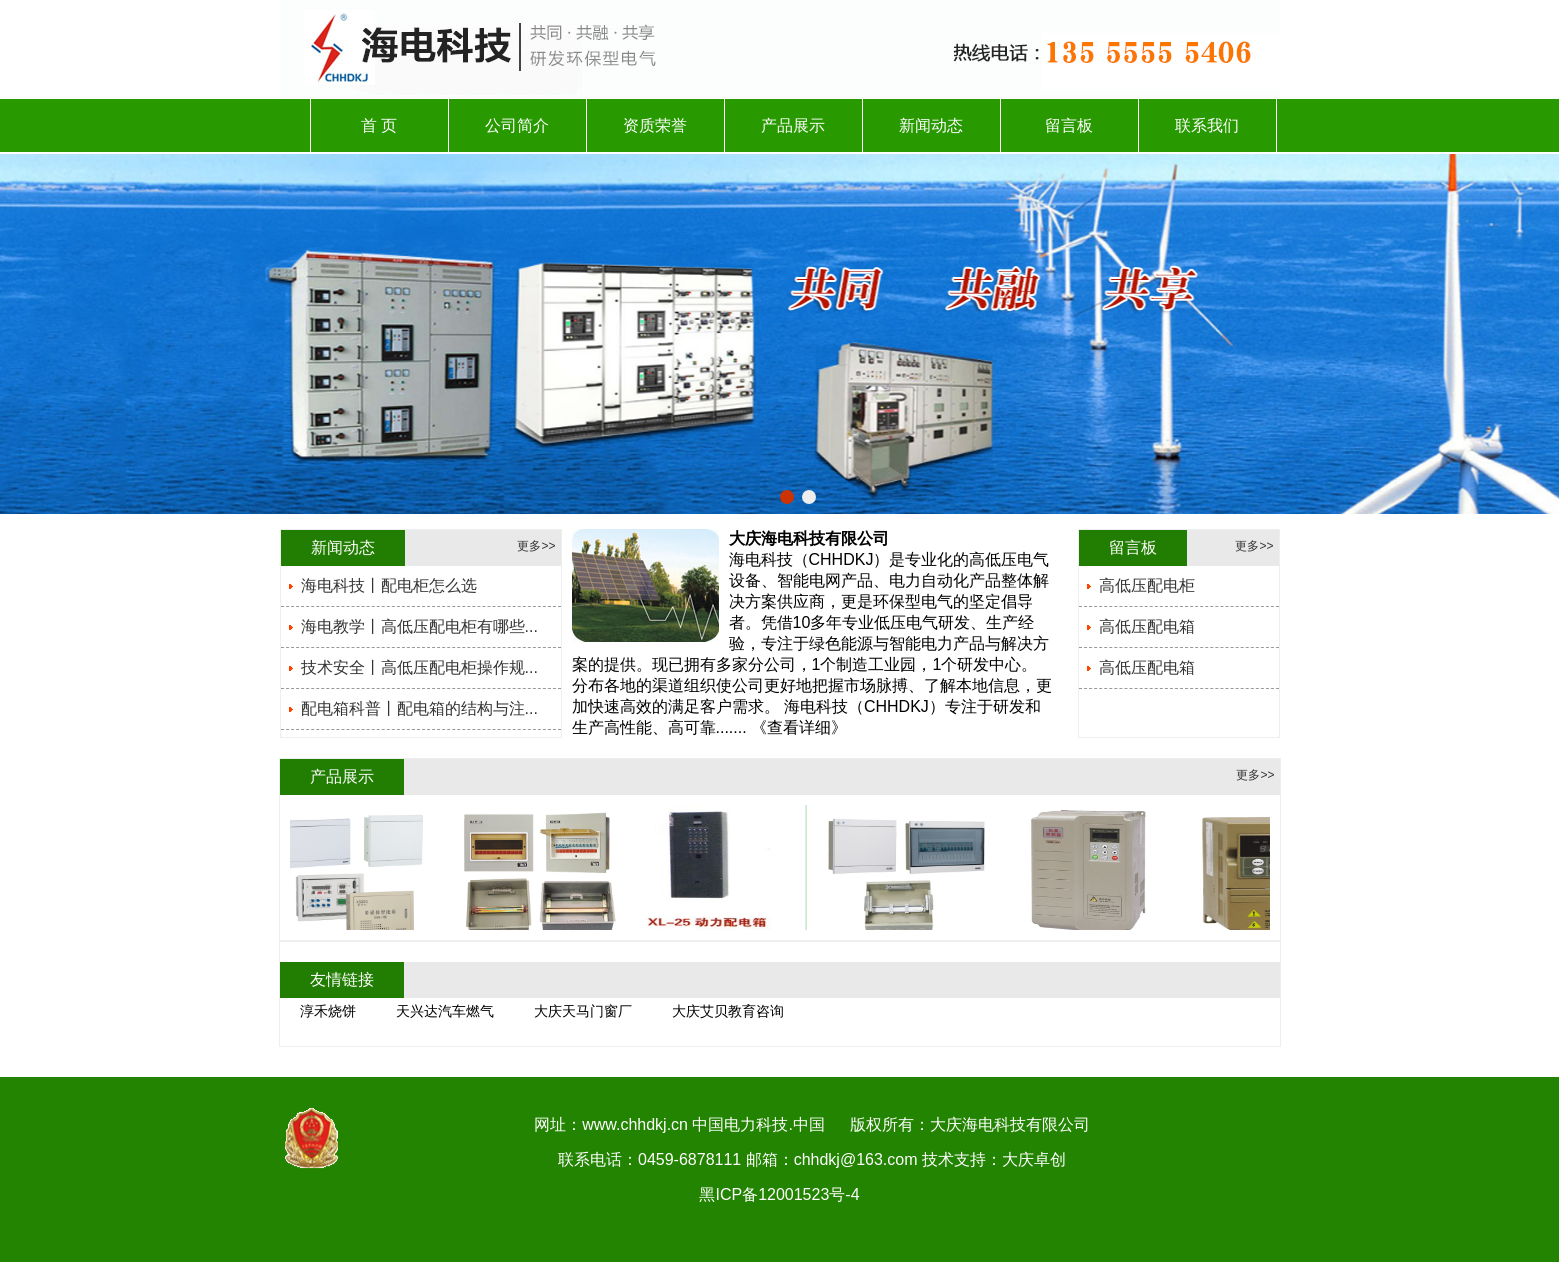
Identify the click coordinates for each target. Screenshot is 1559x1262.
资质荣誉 (655, 125)
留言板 (1069, 125)
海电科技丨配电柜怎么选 (389, 585)
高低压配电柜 (1147, 585)
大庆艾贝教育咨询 (728, 1011)
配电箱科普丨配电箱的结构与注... (419, 708)
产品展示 (793, 125)
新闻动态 (931, 125)
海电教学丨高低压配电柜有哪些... (419, 626)
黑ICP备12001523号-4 (779, 1194)
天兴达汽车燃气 (445, 1011)
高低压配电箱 (1147, 626)
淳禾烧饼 (328, 1011)
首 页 (379, 125)
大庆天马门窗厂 (583, 1011)
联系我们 (1207, 125)
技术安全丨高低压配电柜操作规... (419, 667)
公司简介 (517, 125)
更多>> (536, 546)
